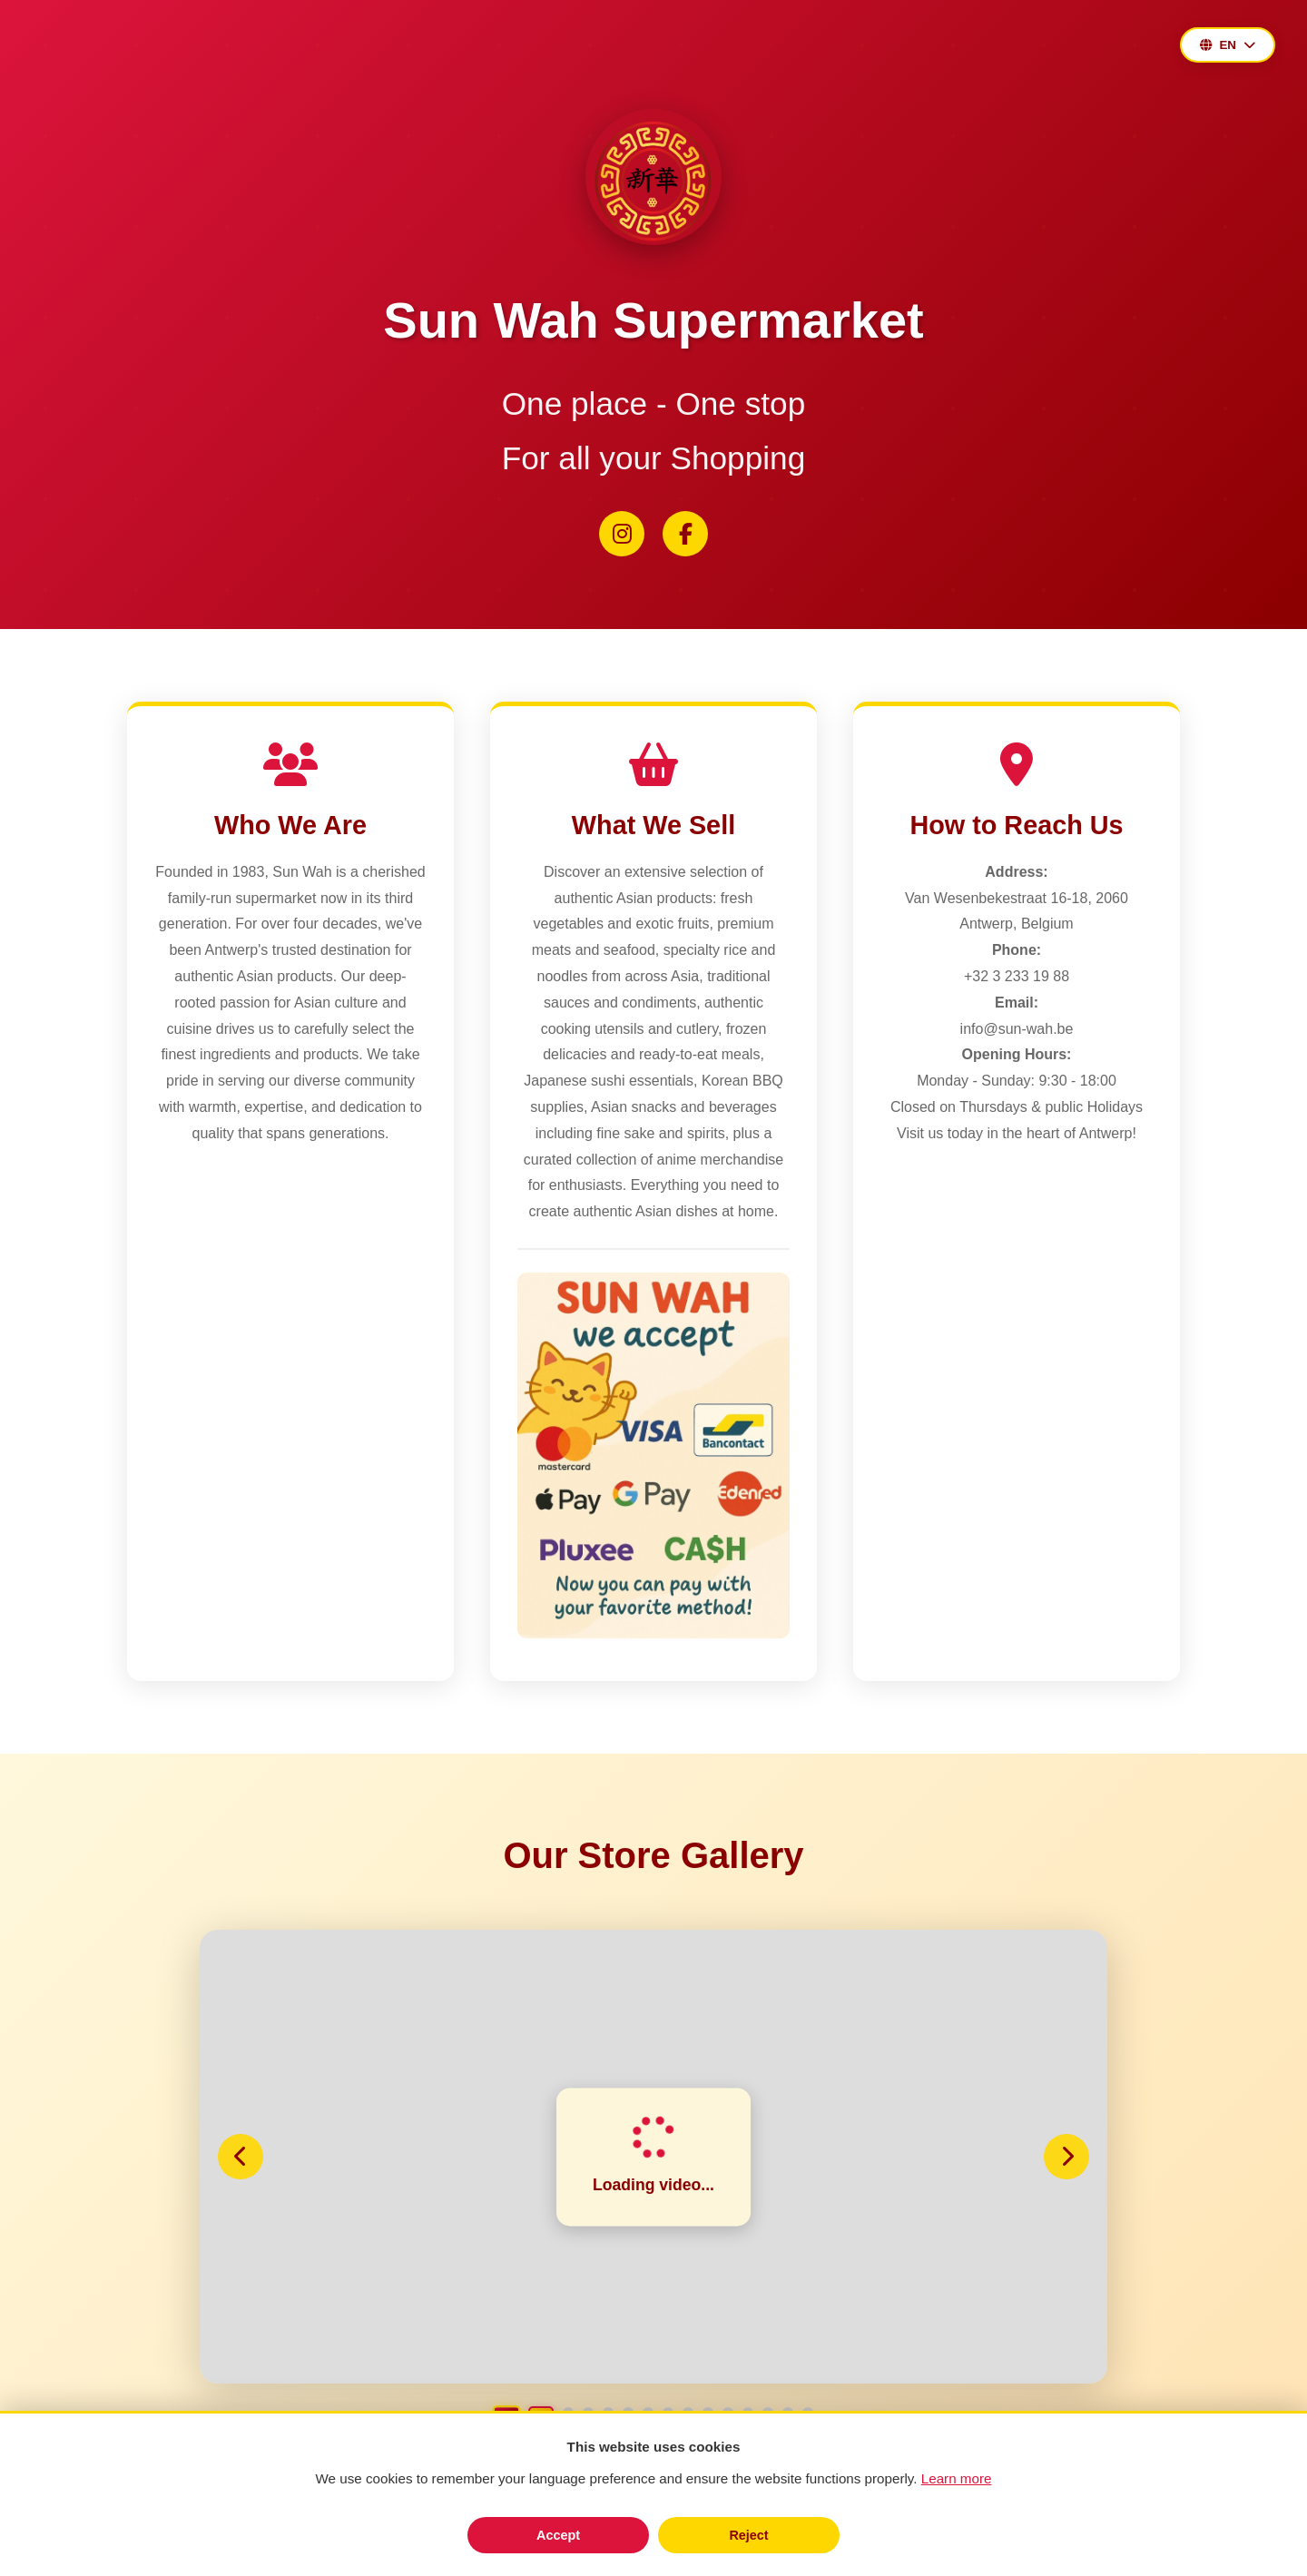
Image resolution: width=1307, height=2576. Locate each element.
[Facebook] (685, 533)
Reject (748, 2535)
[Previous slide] (240, 2156)
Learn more (956, 2478)
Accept (558, 2535)
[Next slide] (1066, 2156)
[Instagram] (621, 533)
